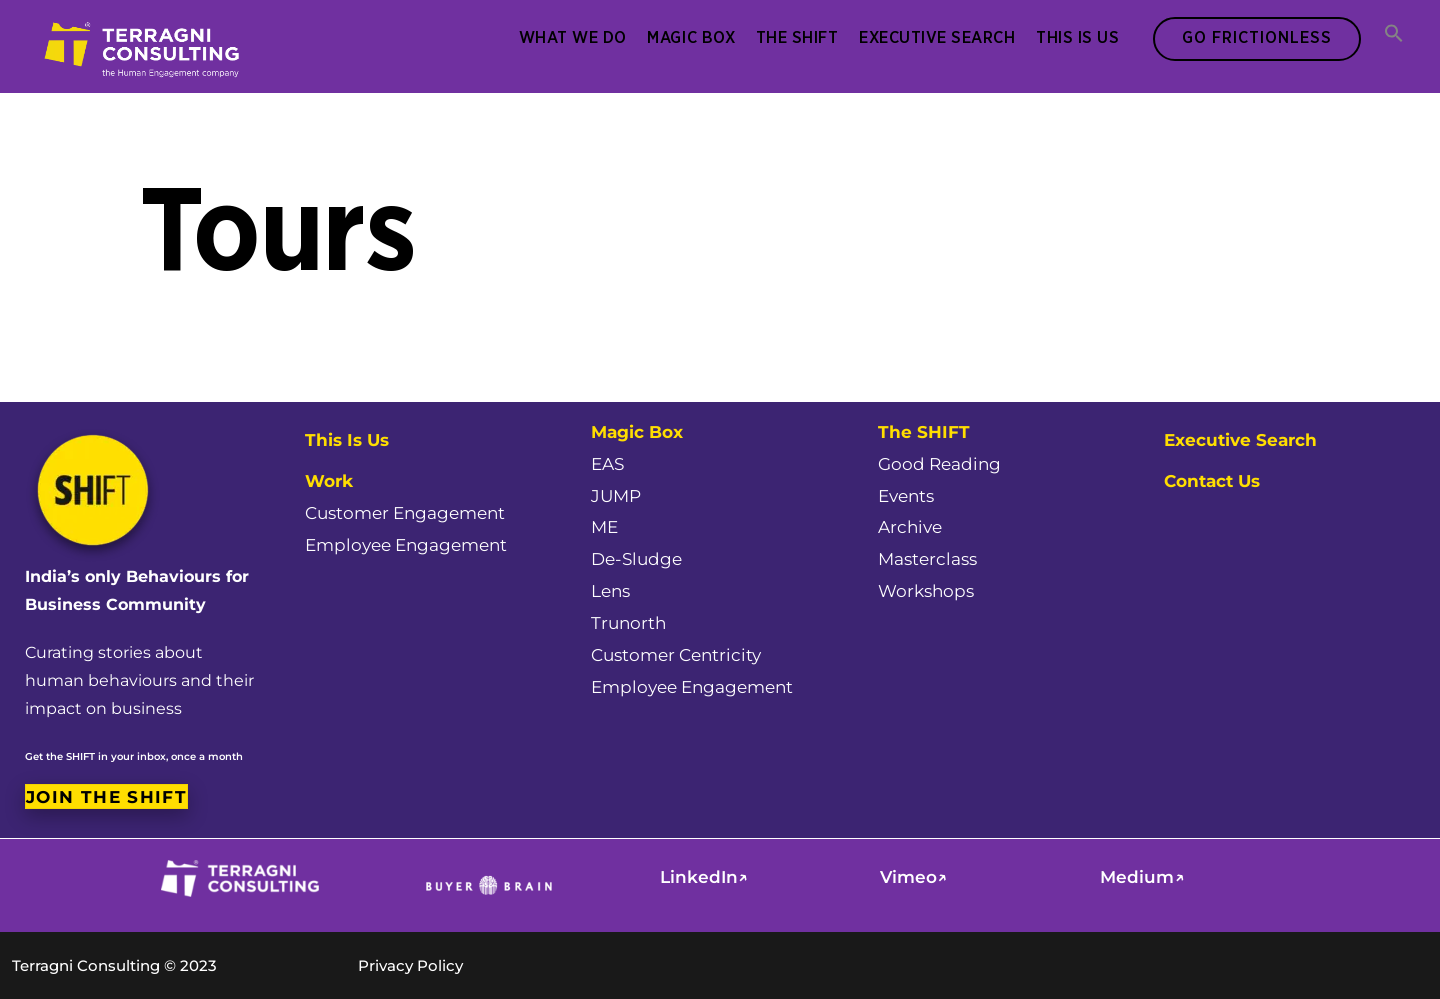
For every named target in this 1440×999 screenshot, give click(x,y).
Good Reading (939, 464)
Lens (610, 591)
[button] (1393, 35)
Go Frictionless (1257, 38)
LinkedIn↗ (704, 877)
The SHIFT (797, 38)
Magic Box (691, 38)
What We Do (573, 38)
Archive (910, 527)
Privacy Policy (410, 965)
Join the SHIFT (106, 796)
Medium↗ (1142, 877)
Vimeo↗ (913, 877)
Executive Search (937, 38)
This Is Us (1077, 38)
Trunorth (628, 623)
